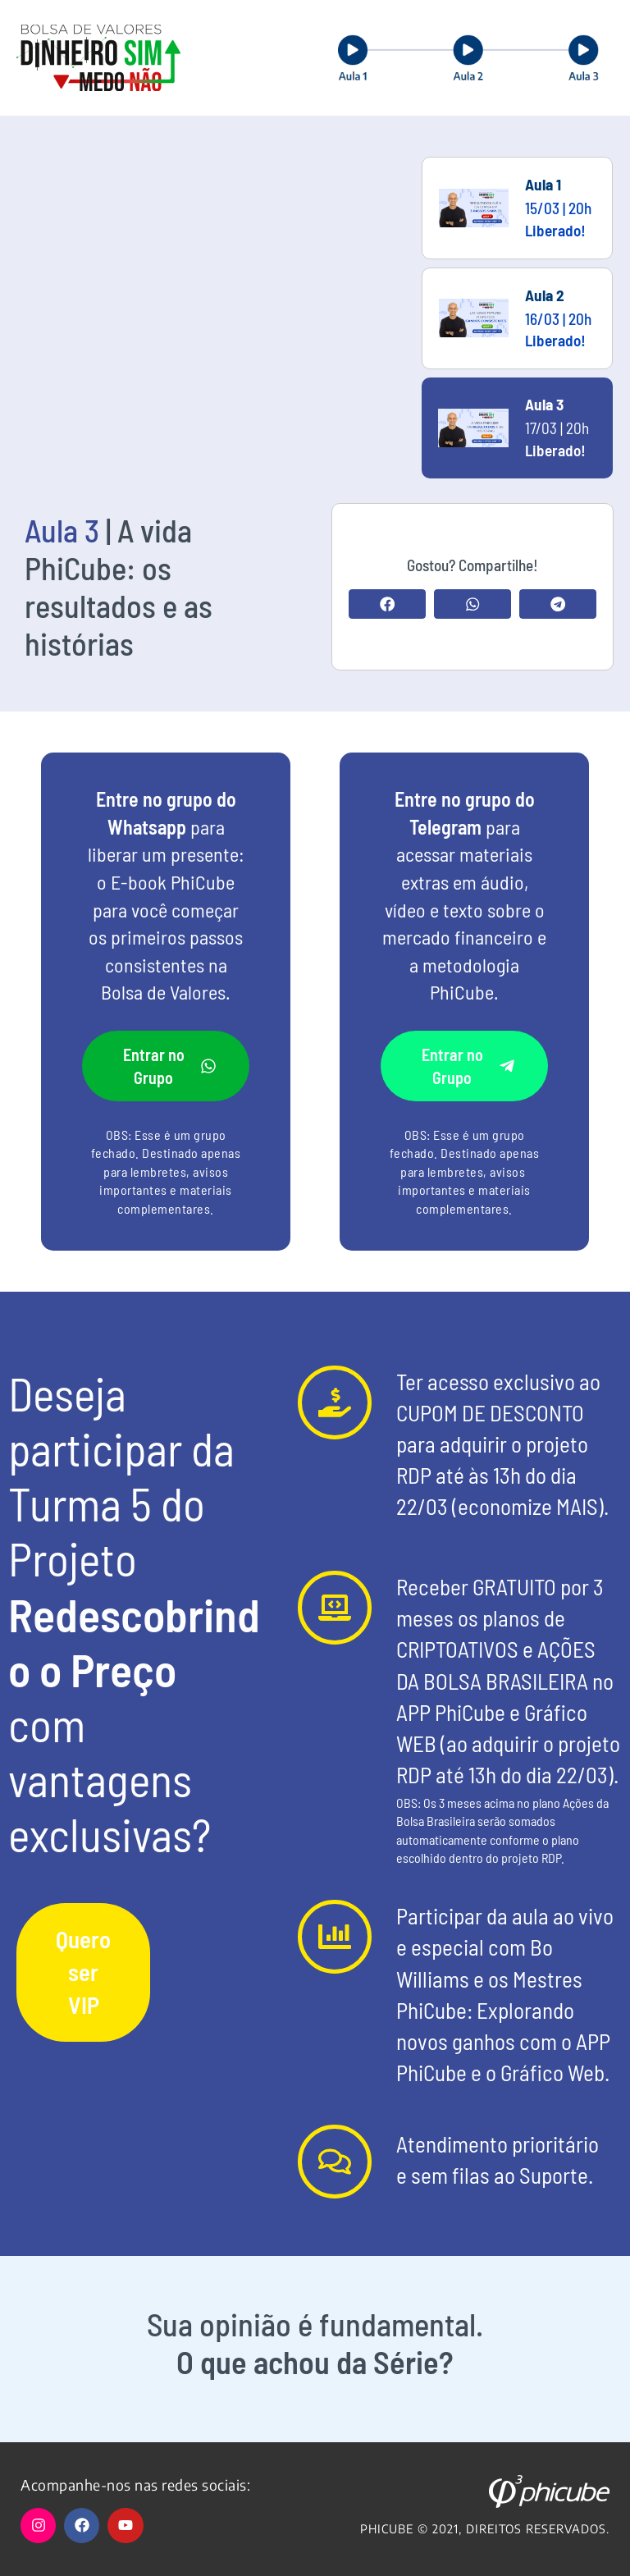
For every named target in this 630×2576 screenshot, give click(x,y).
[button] (387, 604)
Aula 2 (544, 295)
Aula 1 (543, 184)
